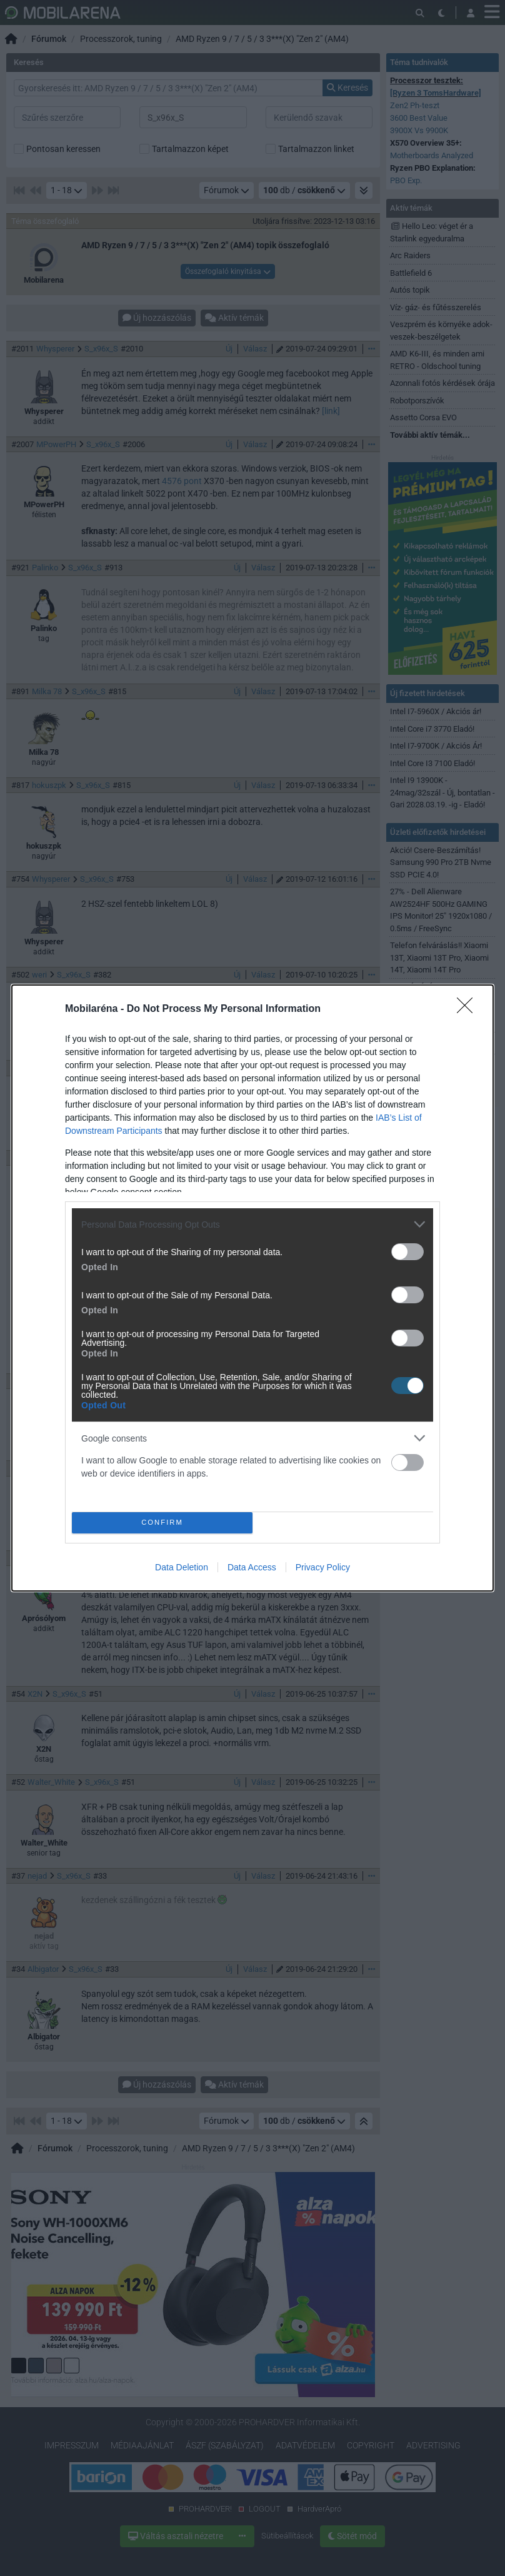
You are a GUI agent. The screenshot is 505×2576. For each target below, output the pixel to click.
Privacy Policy (323, 1567)
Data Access (252, 1567)
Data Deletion (181, 1567)
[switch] (407, 1251)
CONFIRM (162, 1523)
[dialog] (252, 1288)
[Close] (469, 1009)
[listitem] (252, 1224)
